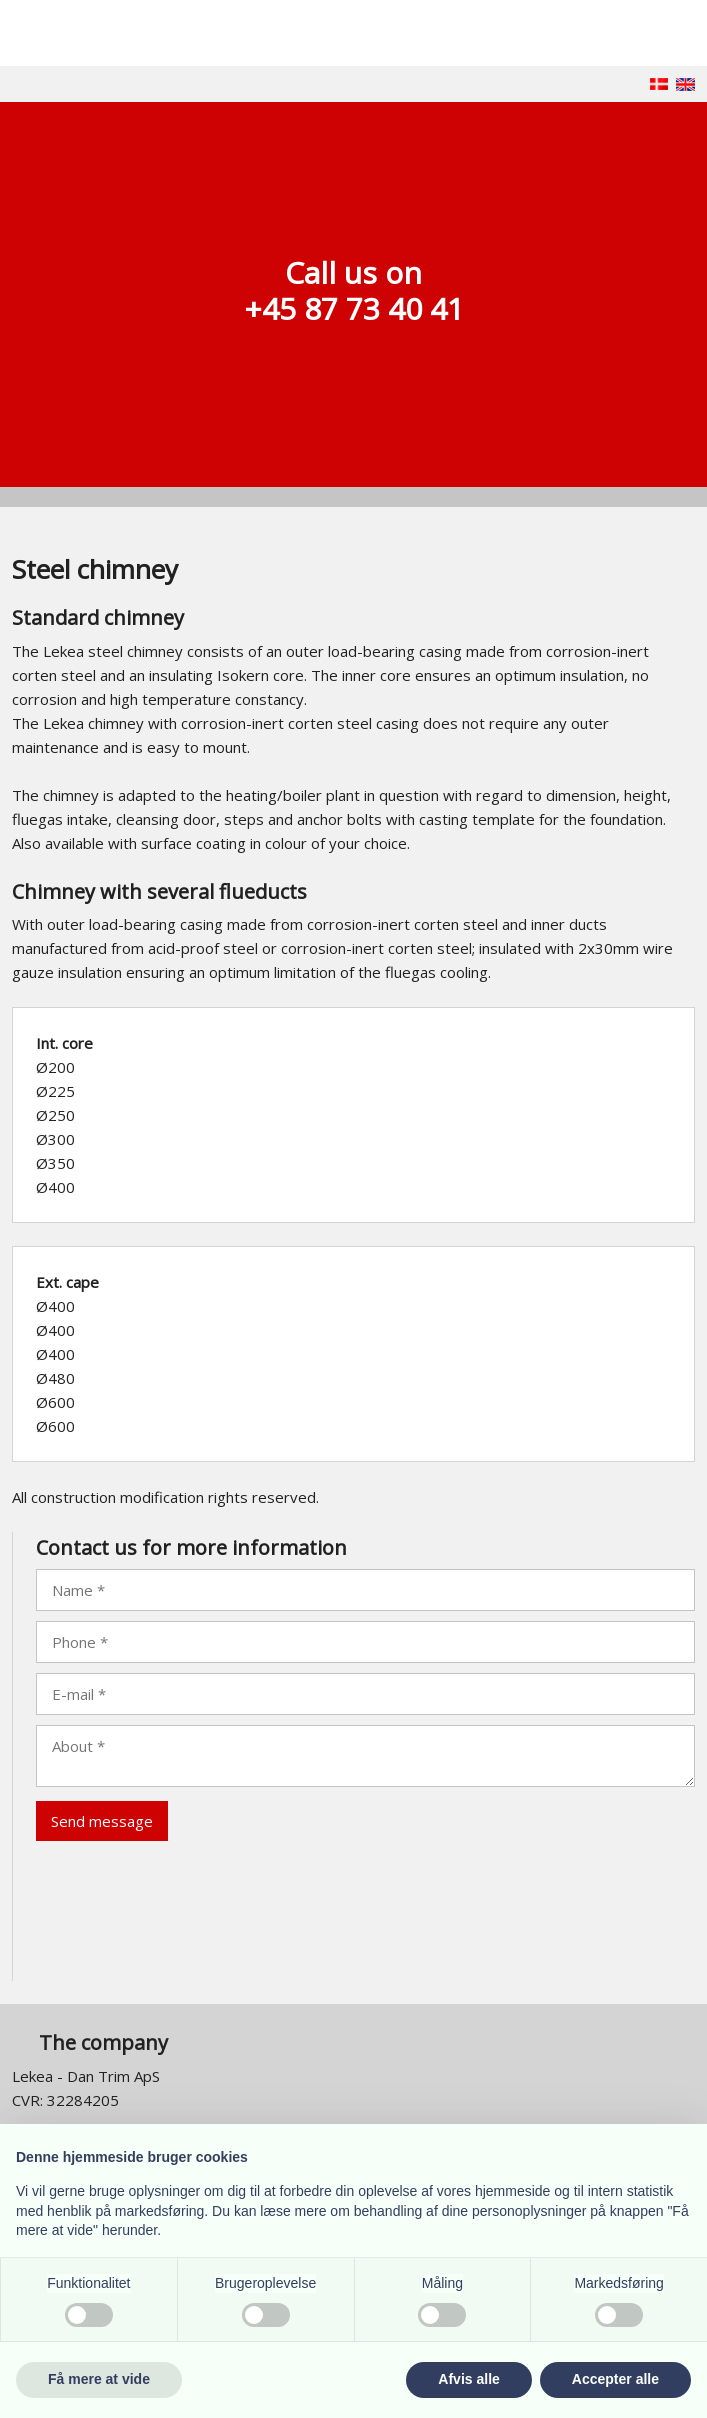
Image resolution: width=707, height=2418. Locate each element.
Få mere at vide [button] (99, 2379)
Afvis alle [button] (468, 2379)
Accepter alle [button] (615, 2379)
